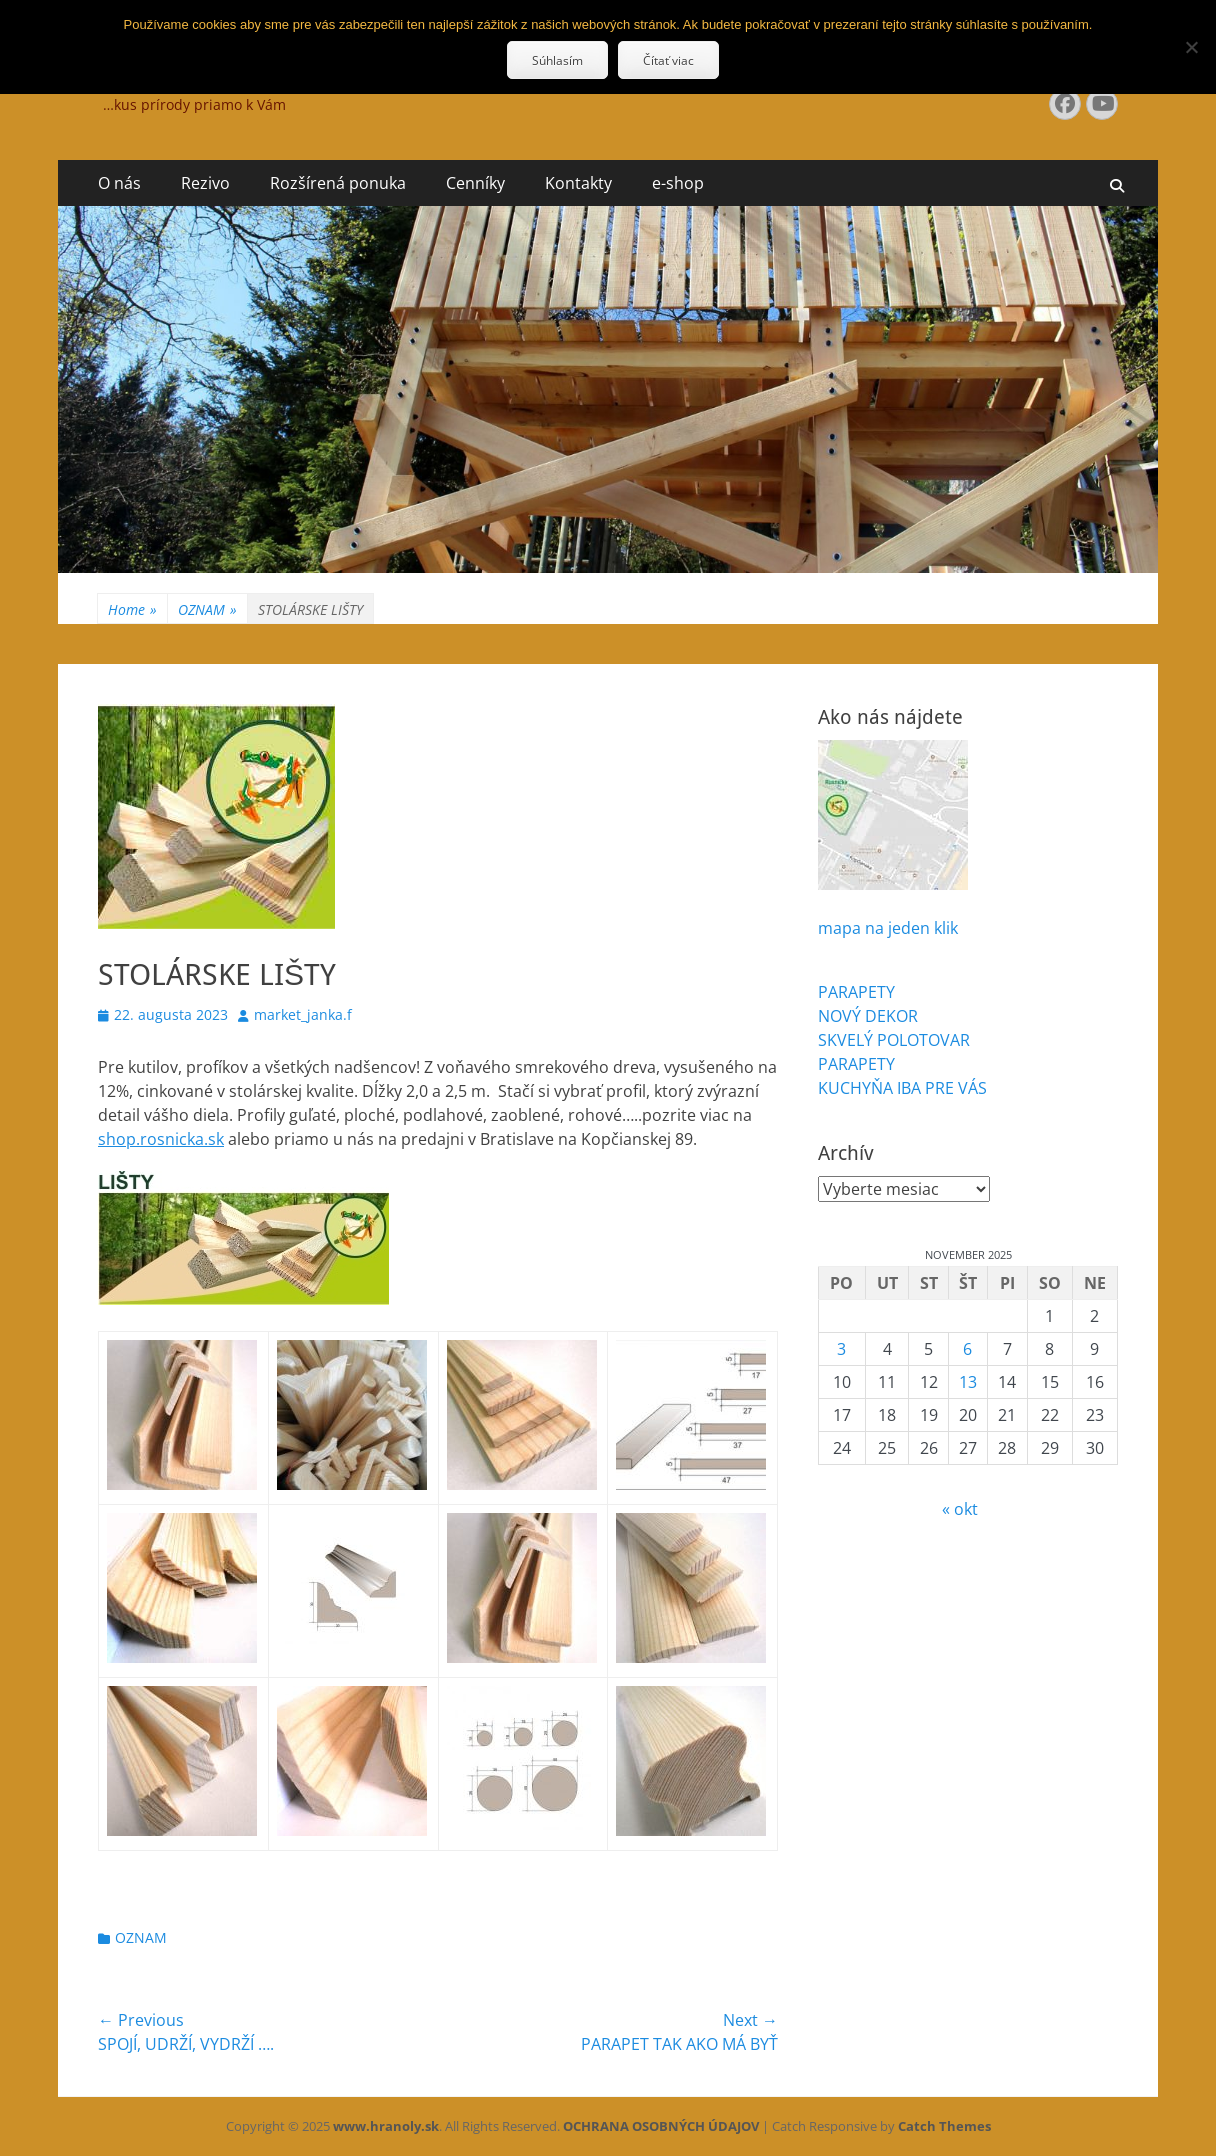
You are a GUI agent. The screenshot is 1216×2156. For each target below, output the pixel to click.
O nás (119, 183)
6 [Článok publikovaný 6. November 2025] (967, 1349)
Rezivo (205, 183)
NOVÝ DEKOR (868, 1016)
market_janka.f (303, 1014)
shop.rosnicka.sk (161, 1139)
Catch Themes (944, 2126)
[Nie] (1191, 47)
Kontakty (578, 183)
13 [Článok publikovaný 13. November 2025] (968, 1382)
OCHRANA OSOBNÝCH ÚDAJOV (661, 2126)
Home (132, 609)
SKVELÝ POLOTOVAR (894, 1040)
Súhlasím (557, 60)
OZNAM (207, 609)
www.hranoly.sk (386, 2126)
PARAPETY (856, 992)
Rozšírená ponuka (338, 183)
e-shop (678, 183)
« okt (960, 1509)
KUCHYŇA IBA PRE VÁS (902, 1088)
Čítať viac (668, 60)
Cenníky (475, 183)
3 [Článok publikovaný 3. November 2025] (841, 1349)
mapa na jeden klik (888, 928)
